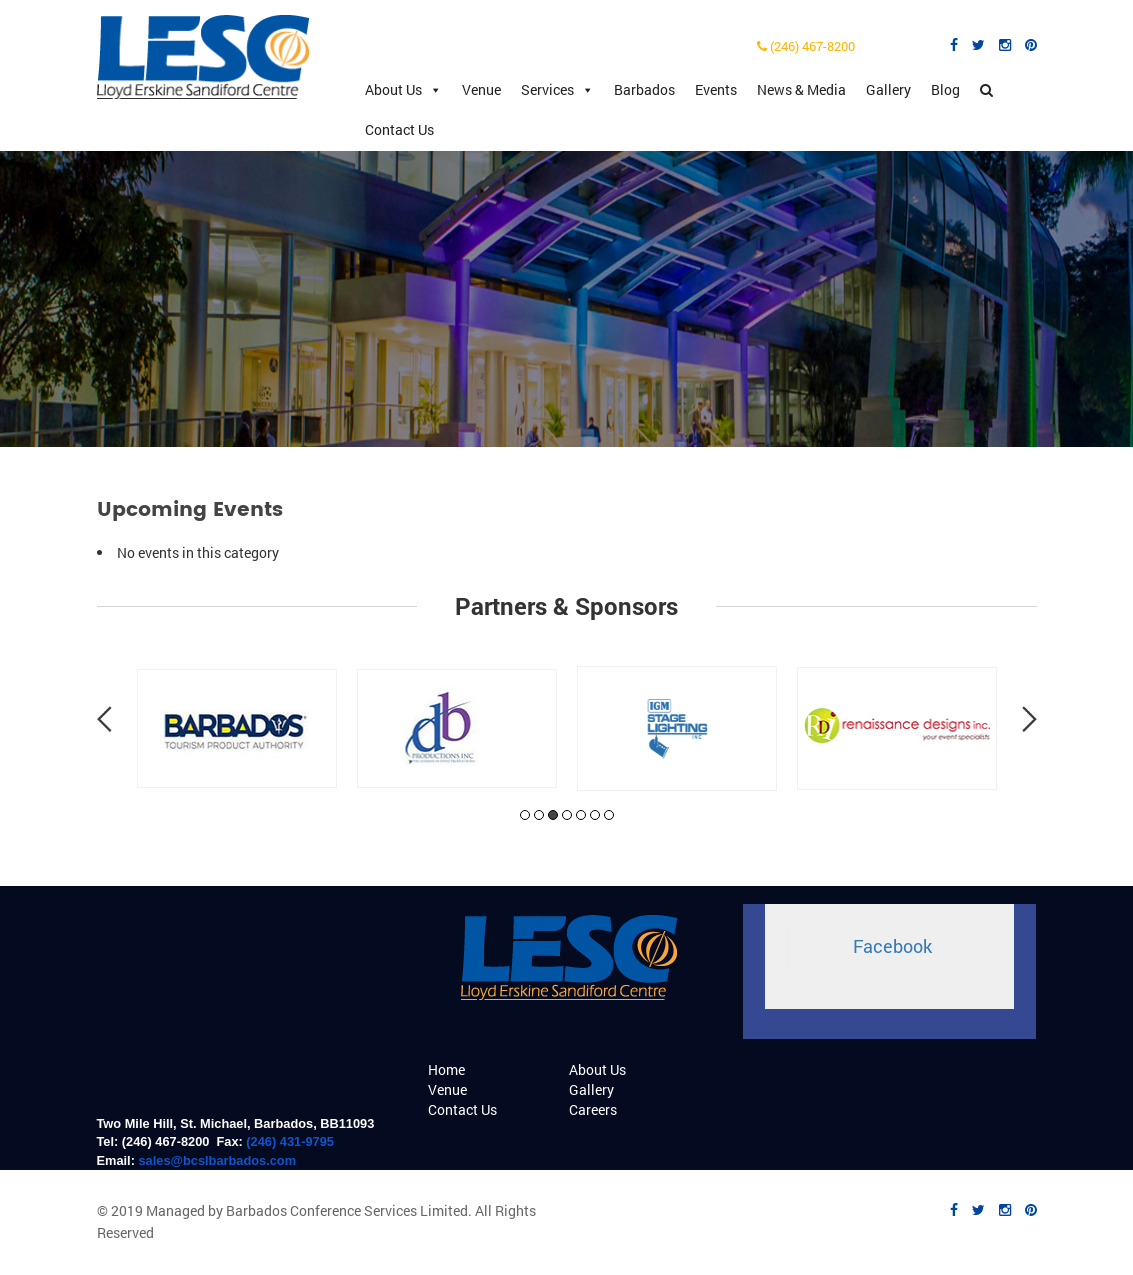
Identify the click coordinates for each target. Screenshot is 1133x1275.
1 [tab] (525, 815)
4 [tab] (567, 815)
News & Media (801, 89)
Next (1029, 719)
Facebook (892, 946)
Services (557, 90)
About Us (403, 90)
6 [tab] (595, 815)
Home (446, 1069)
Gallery (888, 89)
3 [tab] (553, 815)
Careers (593, 1109)
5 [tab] (581, 815)
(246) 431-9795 (290, 1141)
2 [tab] (539, 815)
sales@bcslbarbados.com (217, 1160)
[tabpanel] (237, 728)
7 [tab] (609, 815)
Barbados (644, 89)
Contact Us (399, 129)
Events (716, 89)
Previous (104, 719)
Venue (481, 89)
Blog (945, 89)
